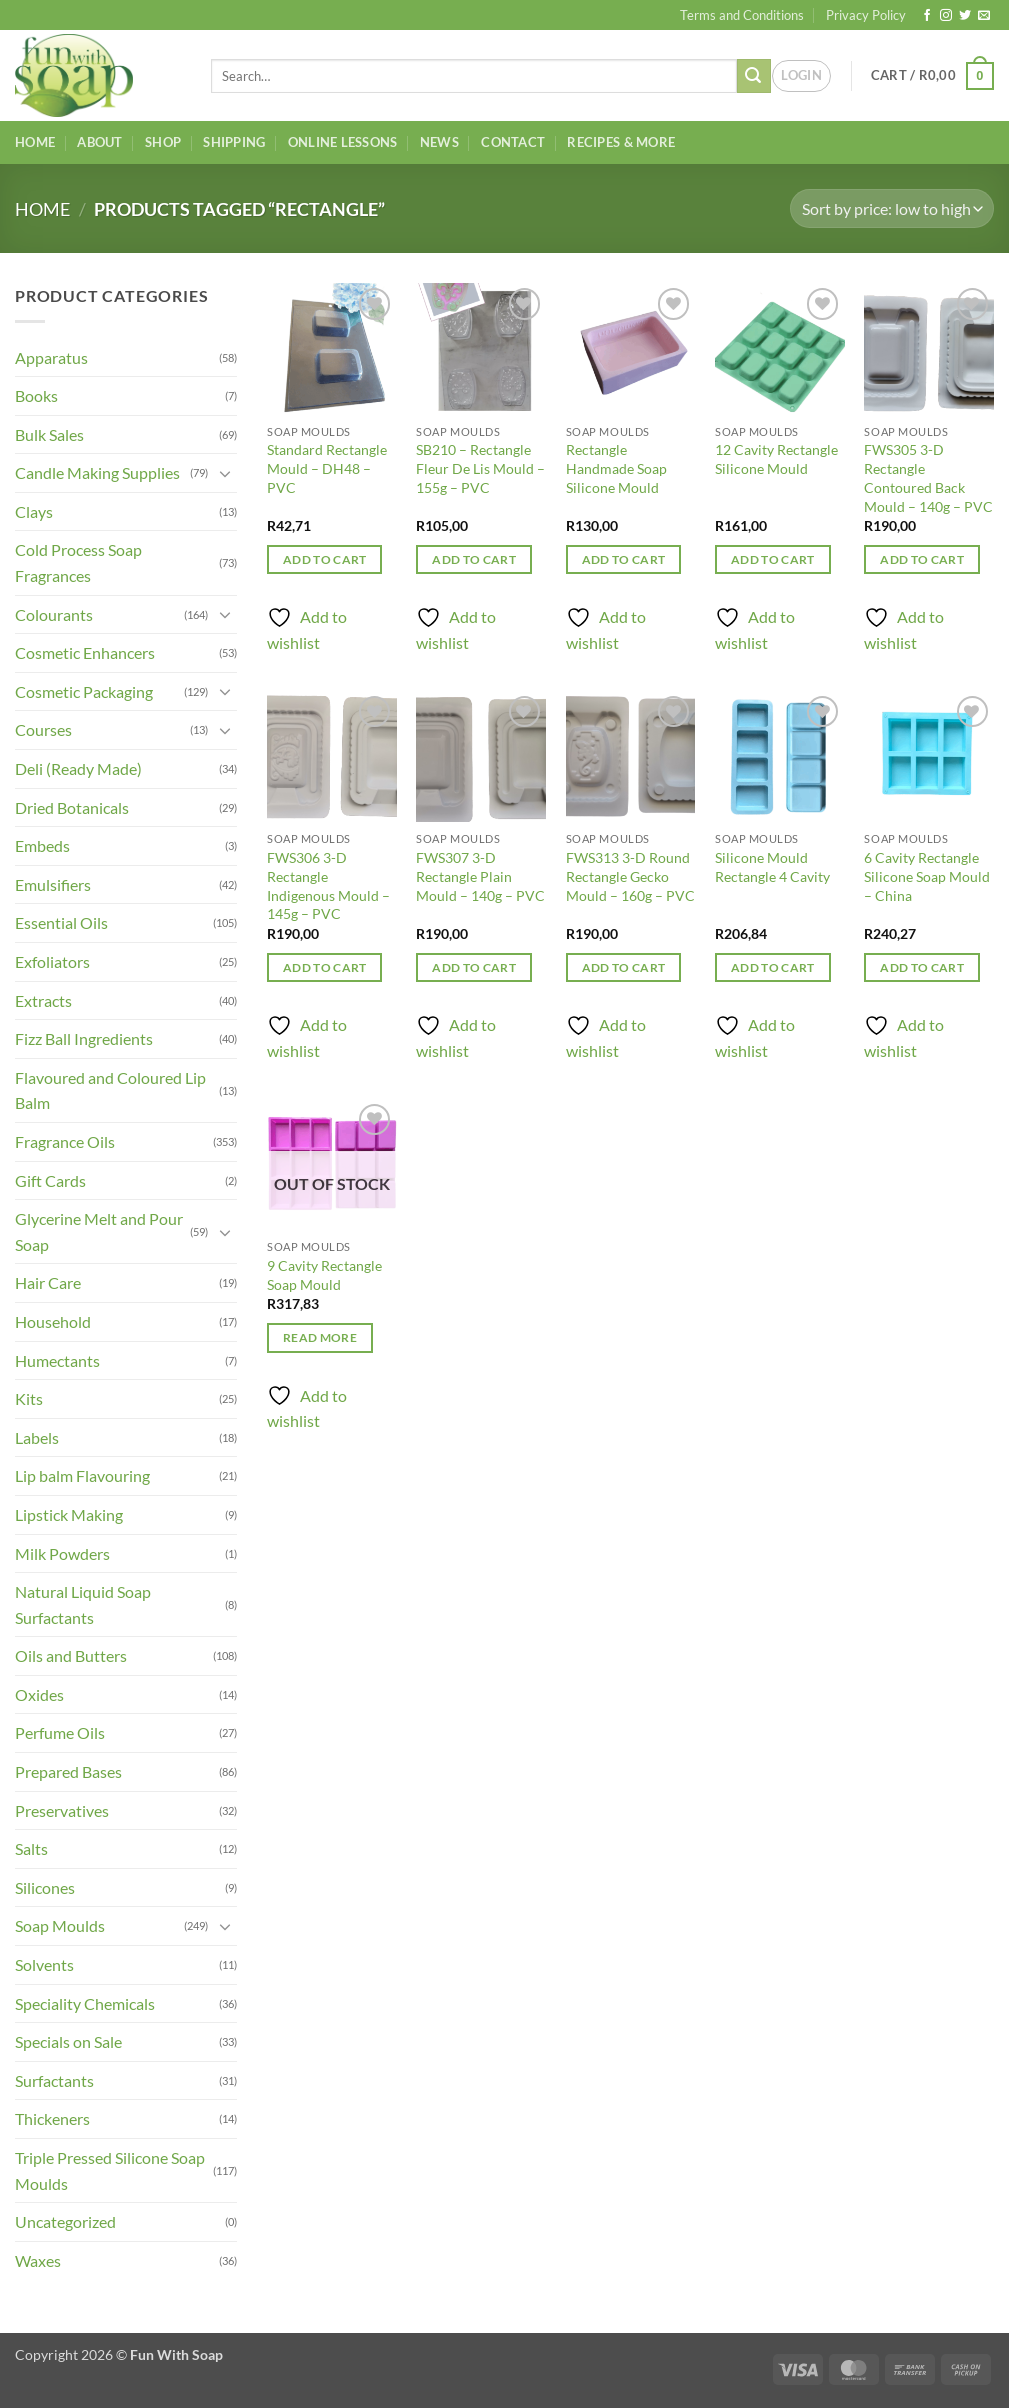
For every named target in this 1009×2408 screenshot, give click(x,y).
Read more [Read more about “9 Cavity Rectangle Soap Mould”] (320, 1337)
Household (53, 1321)
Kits (29, 1398)
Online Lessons (343, 142)
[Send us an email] (984, 16)
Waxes (38, 2260)
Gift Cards (50, 1180)
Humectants (57, 1360)
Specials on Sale (68, 2041)
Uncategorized (65, 2221)
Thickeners (52, 2118)
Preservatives (62, 1810)
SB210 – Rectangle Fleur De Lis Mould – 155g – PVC (480, 468)
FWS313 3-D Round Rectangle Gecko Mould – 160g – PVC (630, 876)
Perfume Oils (60, 1732)
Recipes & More (621, 142)
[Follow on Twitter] (965, 16)
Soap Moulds (60, 1925)
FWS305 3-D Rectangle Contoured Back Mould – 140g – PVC (928, 477)
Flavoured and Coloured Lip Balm (110, 1090)
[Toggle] (225, 473)
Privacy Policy (866, 15)
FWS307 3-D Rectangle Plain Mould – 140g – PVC (480, 876)
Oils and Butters (71, 1655)
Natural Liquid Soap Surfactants (83, 1604)
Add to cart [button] (325, 559)
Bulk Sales (49, 434)
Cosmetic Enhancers (85, 652)
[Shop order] (892, 208)
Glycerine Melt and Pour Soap (99, 1231)
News (439, 142)
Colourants (54, 614)
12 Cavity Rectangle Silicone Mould (776, 459)
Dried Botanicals (72, 807)
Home (35, 142)
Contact (513, 142)
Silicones (45, 1887)
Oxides (39, 1694)
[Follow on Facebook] (927, 16)
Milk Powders (62, 1553)
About (99, 142)
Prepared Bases (68, 1771)
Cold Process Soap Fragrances (78, 562)
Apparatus (51, 357)
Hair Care (48, 1282)
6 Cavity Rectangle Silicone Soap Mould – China (927, 876)
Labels (37, 1437)
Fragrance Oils (65, 1141)
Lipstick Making (69, 1514)
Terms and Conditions (742, 15)
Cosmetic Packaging (84, 691)
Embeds (42, 845)
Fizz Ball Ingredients (84, 1038)
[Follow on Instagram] (946, 16)
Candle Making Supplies (97, 472)
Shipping (234, 142)
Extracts (43, 1000)
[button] (801, 76)
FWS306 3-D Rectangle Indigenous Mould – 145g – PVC (328, 885)
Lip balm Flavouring (82, 1475)
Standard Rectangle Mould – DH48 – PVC (327, 468)
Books (36, 395)
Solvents (44, 1964)
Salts (31, 1848)
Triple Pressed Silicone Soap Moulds (110, 2170)
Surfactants (54, 2080)
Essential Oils (61, 922)
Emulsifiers (53, 884)
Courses (43, 729)
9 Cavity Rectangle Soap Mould (324, 1275)
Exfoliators (52, 961)
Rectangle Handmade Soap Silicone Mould (616, 468)
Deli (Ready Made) (78, 768)
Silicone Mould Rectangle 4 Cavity (772, 867)
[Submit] (754, 76)
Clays (34, 511)
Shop (163, 142)
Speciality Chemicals (85, 2003)
